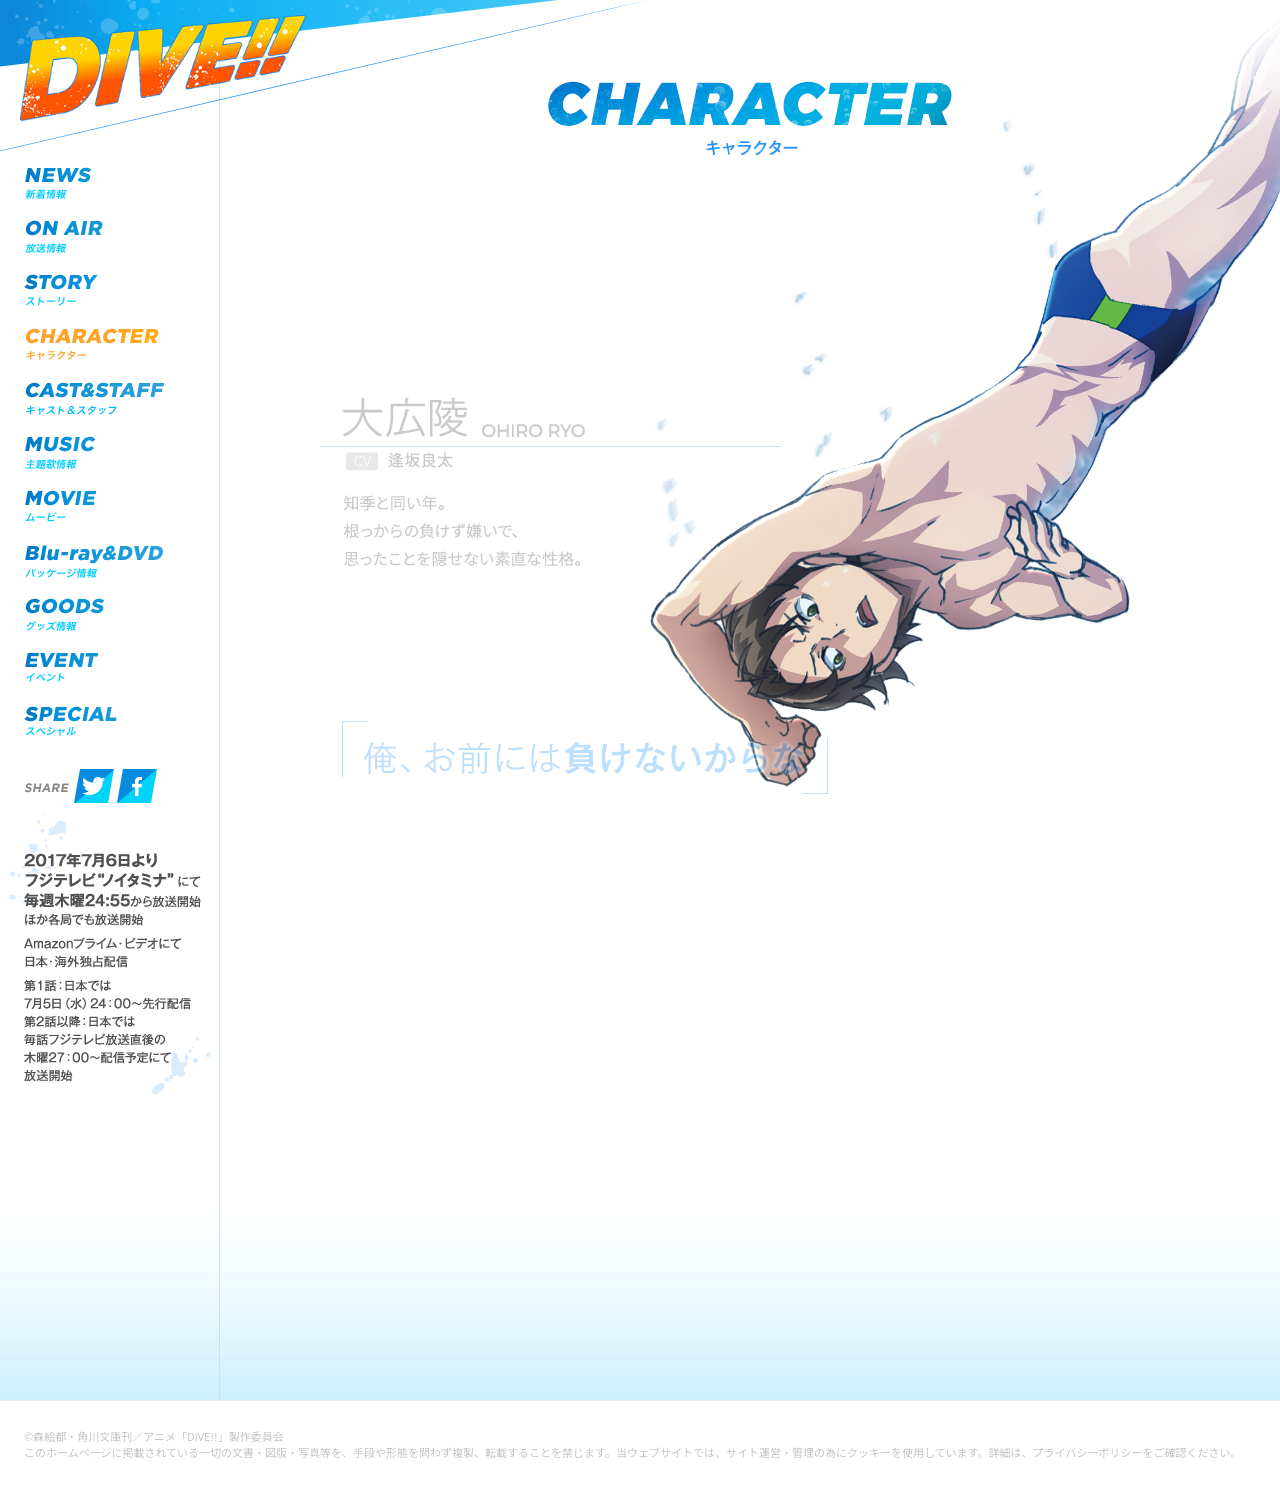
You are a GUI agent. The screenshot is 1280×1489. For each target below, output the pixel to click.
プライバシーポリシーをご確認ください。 (1137, 1452)
